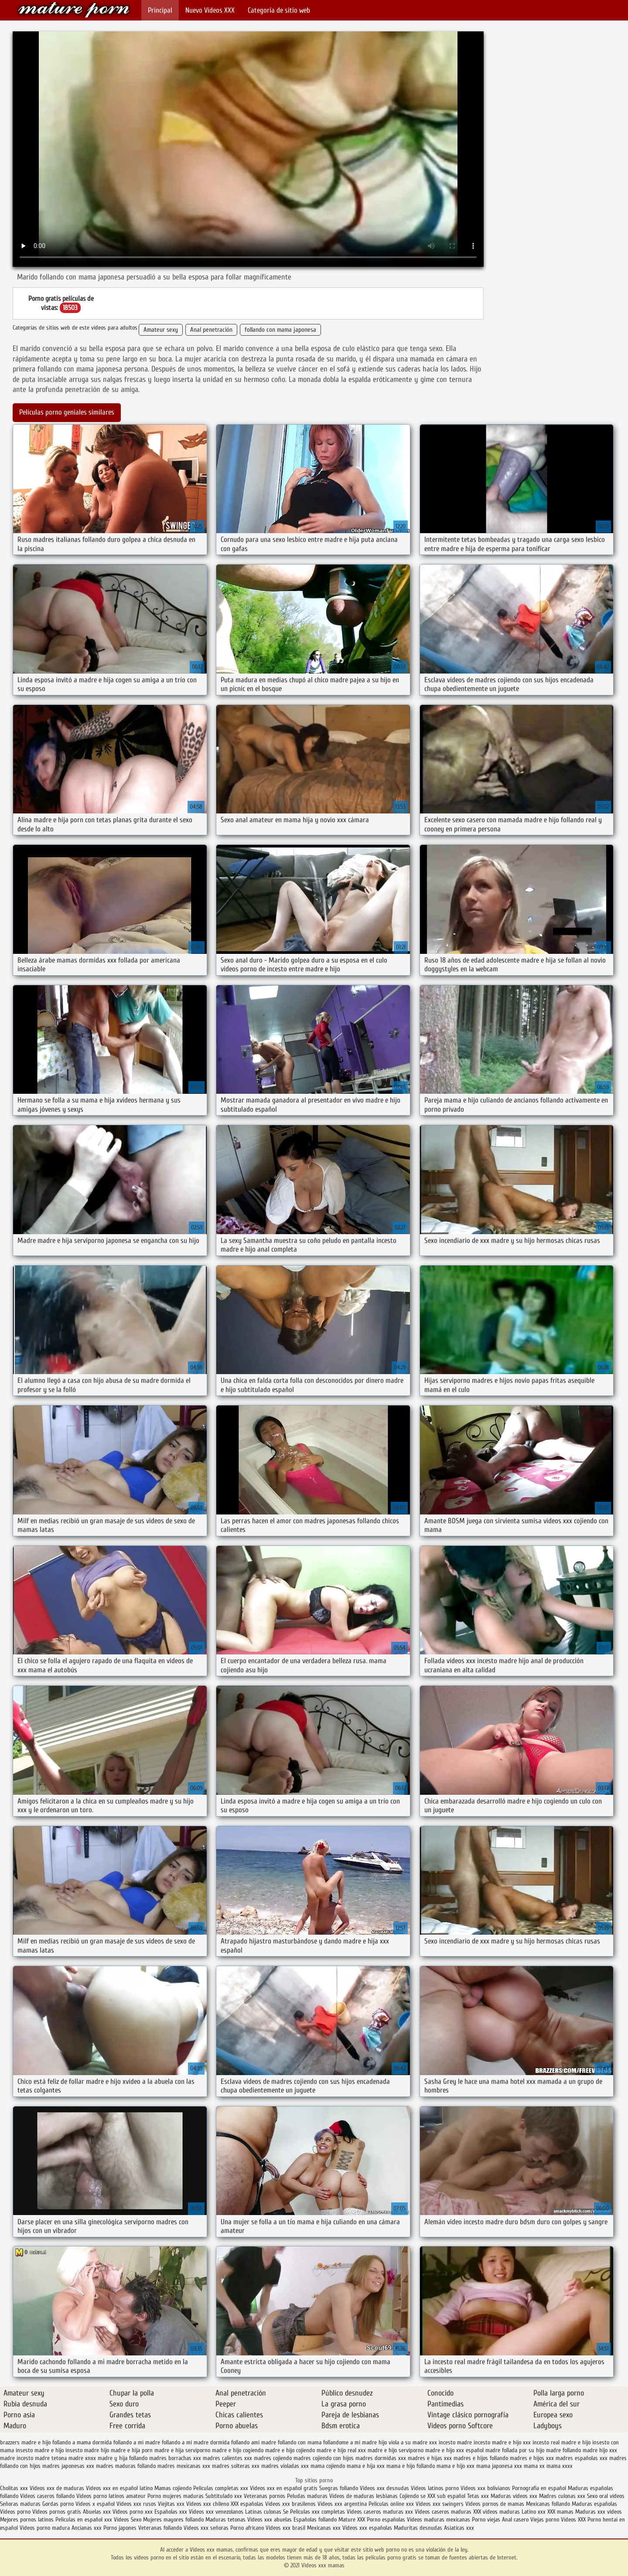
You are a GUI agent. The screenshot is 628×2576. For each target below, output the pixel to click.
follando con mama (299, 2442)
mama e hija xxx (366, 2466)
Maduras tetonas (225, 2519)
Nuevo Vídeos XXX (210, 10)
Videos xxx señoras (207, 2528)
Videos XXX (573, 2519)
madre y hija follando (122, 2458)
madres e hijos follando (481, 2458)
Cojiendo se (412, 2496)
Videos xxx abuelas (270, 2519)
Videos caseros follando (47, 2496)
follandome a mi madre (350, 2442)
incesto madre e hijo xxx (502, 2442)
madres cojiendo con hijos (324, 2458)
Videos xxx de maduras (57, 2488)
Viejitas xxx (171, 2504)
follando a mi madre (136, 2442)
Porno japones (120, 2528)
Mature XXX (351, 2519)
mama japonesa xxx (499, 2466)
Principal (160, 10)
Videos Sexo (127, 2519)
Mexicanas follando (548, 2504)
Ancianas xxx (87, 2528)
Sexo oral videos (606, 2496)
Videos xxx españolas (367, 2528)
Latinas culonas (263, 2511)
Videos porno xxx (133, 2511)
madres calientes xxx (227, 2458)
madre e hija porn (132, 2450)
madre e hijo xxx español (454, 2450)
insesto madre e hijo (40, 2450)
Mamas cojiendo (172, 2488)
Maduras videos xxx (514, 2496)
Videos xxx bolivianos (486, 2488)
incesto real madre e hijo (561, 2442)
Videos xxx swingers (440, 2504)
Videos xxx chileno (208, 2504)
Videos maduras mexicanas (439, 2519)
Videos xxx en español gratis (283, 2488)
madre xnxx (82, 2458)
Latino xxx (534, 2511)
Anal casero (515, 2519)
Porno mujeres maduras (176, 2496)
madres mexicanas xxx (183, 2466)
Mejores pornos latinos (27, 2519)
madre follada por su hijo (514, 2450)
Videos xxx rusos (136, 2504)
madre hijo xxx (600, 2450)
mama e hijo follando (410, 2466)
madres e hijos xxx (532, 2458)
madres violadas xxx (285, 2466)
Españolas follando (315, 2519)
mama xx (534, 2466)
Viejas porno (544, 2519)
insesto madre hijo (87, 2450)
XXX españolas (247, 2504)
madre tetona (51, 2458)
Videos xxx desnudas (384, 2488)
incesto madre (455, 2442)
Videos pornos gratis (56, 2511)
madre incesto (16, 2458)
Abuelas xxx (97, 2511)
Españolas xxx (170, 2511)
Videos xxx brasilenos (291, 2504)
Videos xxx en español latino (120, 2488)
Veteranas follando (160, 2528)
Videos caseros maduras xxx (380, 2511)
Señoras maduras (20, 2504)
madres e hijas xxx (430, 2458)
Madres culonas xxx (562, 2496)
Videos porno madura (45, 2528)
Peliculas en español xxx (84, 2519)
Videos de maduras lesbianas (364, 2496)
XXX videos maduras (497, 2511)
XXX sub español (446, 2496)
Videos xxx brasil (286, 2528)
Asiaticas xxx (459, 2528)
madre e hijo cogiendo (237, 2450)
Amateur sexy (160, 329)
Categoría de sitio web (279, 10)
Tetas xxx (478, 2496)
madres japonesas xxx (68, 2466)
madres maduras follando (126, 2466)
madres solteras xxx (235, 2466)
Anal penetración (211, 329)
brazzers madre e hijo (25, 2442)
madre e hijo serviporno (395, 2450)
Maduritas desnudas (418, 2528)
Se (285, 2511)
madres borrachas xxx (175, 2458)
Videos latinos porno (435, 2488)
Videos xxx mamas (74, 9)
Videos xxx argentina (343, 2504)
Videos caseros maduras (443, 2511)
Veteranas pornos (264, 2496)
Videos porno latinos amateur (111, 2496)
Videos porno (15, 2511)
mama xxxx (559, 2466)
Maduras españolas (594, 2504)
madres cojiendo (273, 2458)
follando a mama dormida (82, 2442)
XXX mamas (560, 2511)
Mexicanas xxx (324, 2528)
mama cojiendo (328, 2466)
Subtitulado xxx (224, 2496)
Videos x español (95, 2504)
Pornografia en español (540, 2488)
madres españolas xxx (582, 2458)
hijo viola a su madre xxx (408, 2442)
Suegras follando (339, 2488)
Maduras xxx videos (598, 2511)
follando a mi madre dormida (195, 2442)
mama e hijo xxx (455, 2466)
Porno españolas (387, 2519)
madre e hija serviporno (182, 2450)
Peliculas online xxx (392, 2504)
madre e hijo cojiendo (290, 2450)
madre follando (563, 2450)
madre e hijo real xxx (341, 2450)
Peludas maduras (307, 2496)
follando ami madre (253, 2442)
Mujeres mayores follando (174, 2519)
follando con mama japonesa (280, 329)
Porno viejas (486, 2519)
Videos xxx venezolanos (217, 2511)
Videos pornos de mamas (494, 2504)
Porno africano (247, 2528)
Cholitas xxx (14, 2488)
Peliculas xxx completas (317, 2511)
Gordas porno (58, 2504)
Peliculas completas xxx (220, 2488)
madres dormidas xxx (380, 2458)
